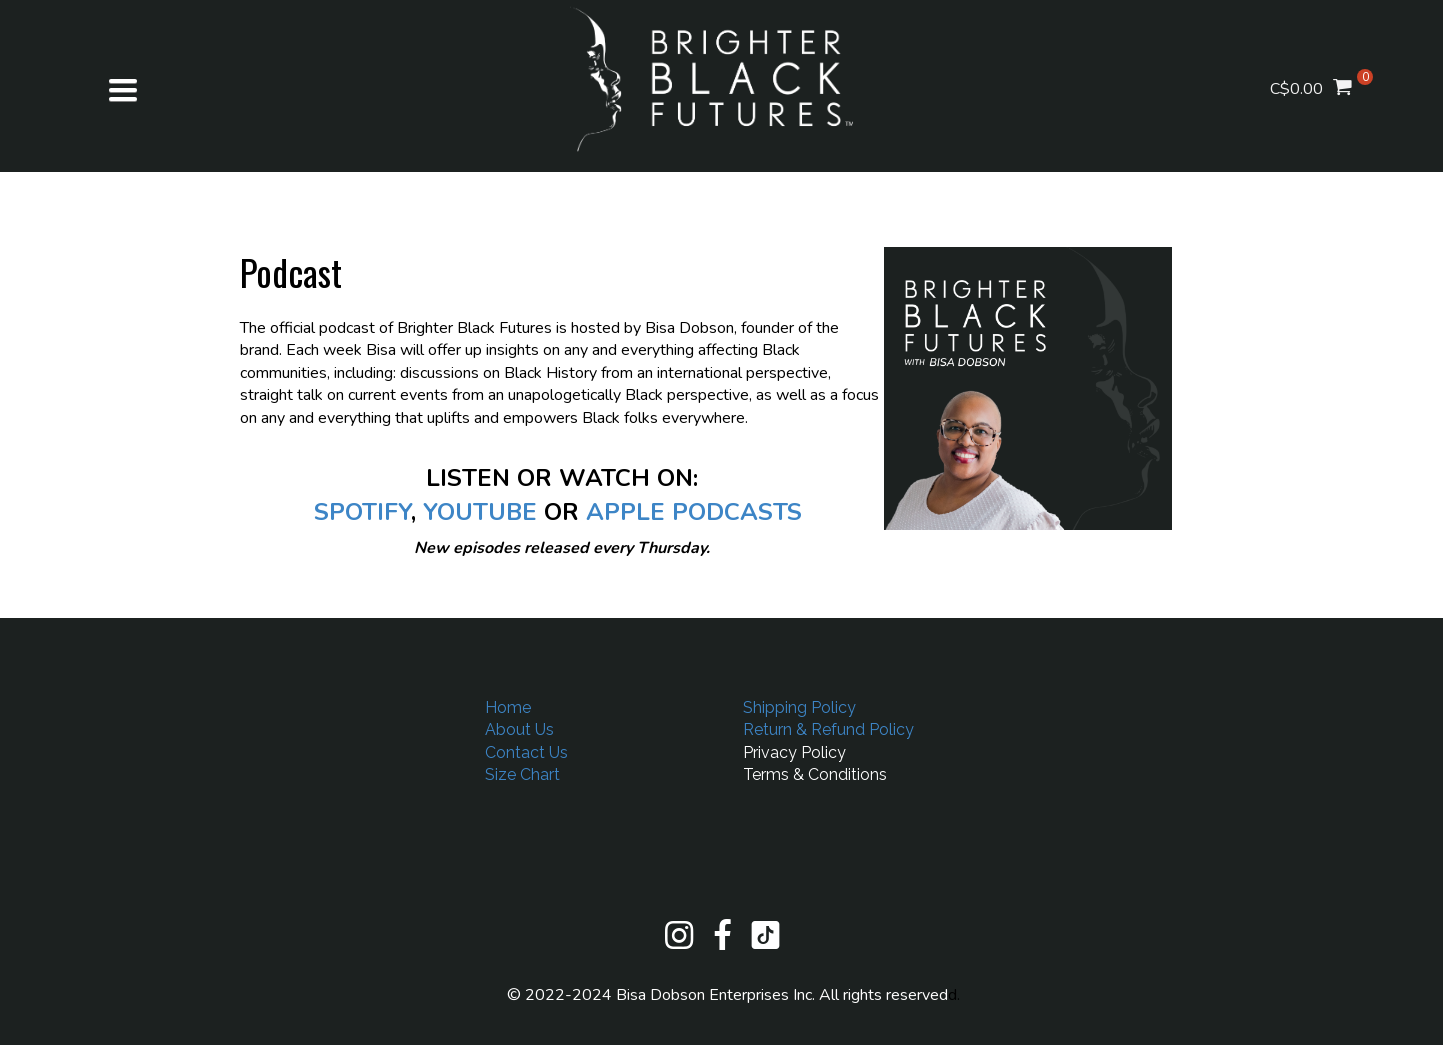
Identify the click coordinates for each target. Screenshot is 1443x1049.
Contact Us (526, 752)
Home (508, 707)
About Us (519, 729)
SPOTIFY (362, 512)
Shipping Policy (799, 707)
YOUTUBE (480, 512)
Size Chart (522, 774)
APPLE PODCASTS (694, 512)
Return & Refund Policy (828, 729)
